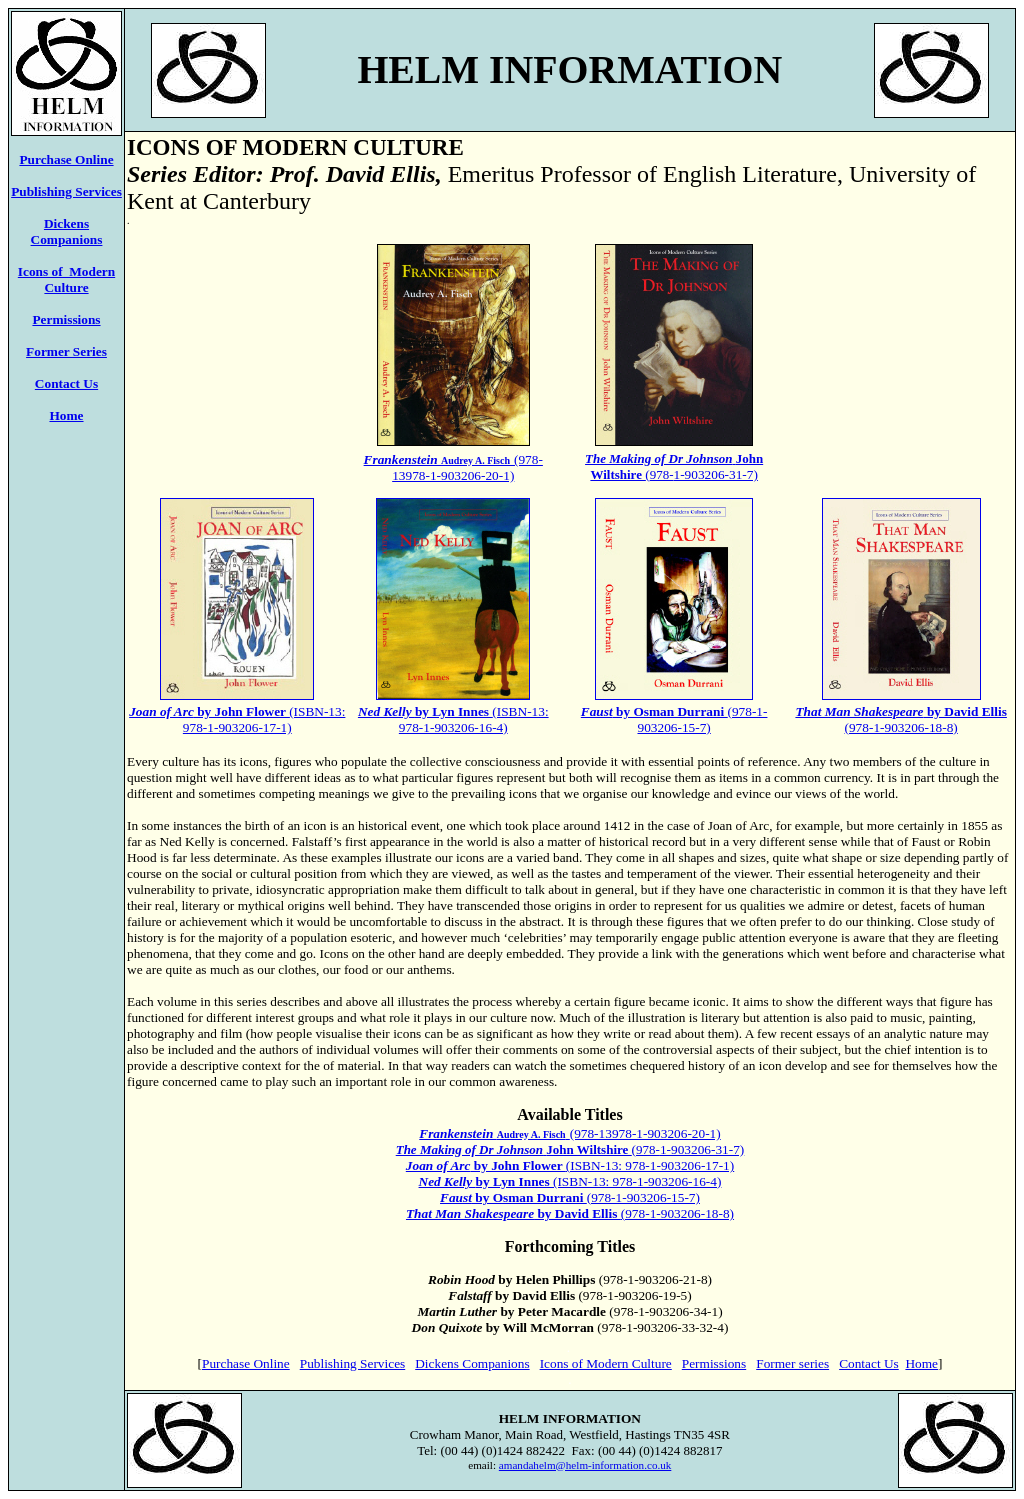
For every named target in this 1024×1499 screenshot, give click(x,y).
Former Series (66, 351)
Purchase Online (246, 1363)
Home (66, 415)
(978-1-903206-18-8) (900, 719)
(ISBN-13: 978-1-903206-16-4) (453, 719)
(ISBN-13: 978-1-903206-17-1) (570, 1165)
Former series (792, 1363)
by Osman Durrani (529, 1197)
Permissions (714, 1363)
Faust (456, 1197)
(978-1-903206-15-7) (674, 719)
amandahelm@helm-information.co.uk (585, 1465)
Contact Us (66, 383)
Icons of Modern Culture (66, 279)
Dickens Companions (67, 231)
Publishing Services (66, 191)
